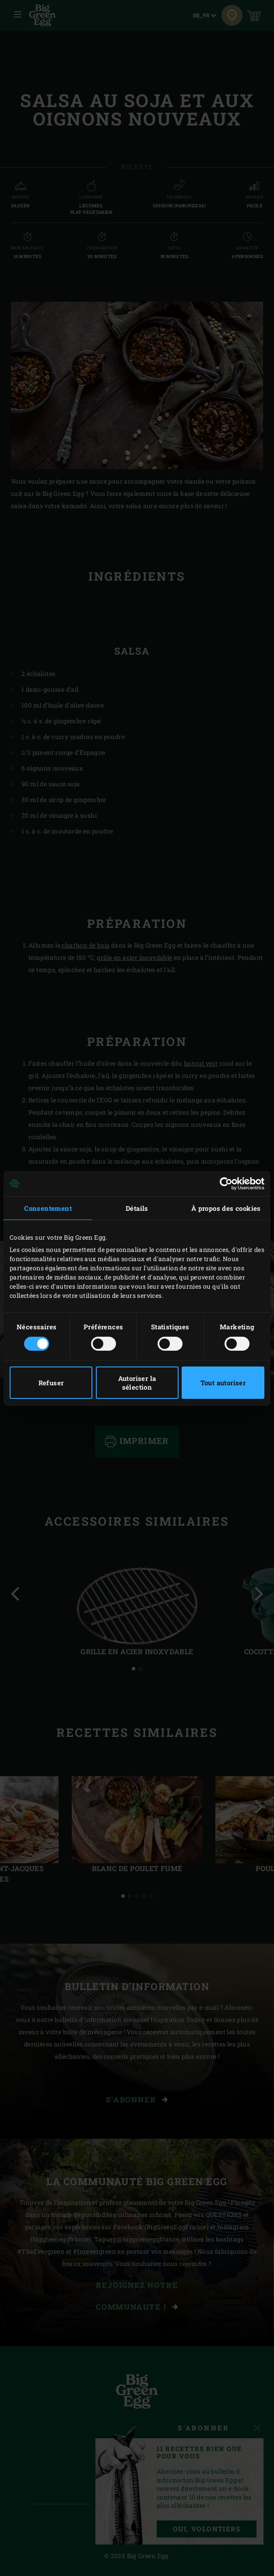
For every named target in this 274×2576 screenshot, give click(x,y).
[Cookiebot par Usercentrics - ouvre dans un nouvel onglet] (226, 1183)
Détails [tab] (137, 1207)
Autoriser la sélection (137, 1382)
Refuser (51, 1382)
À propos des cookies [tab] (226, 1207)
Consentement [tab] (48, 1207)
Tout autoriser (223, 1382)
